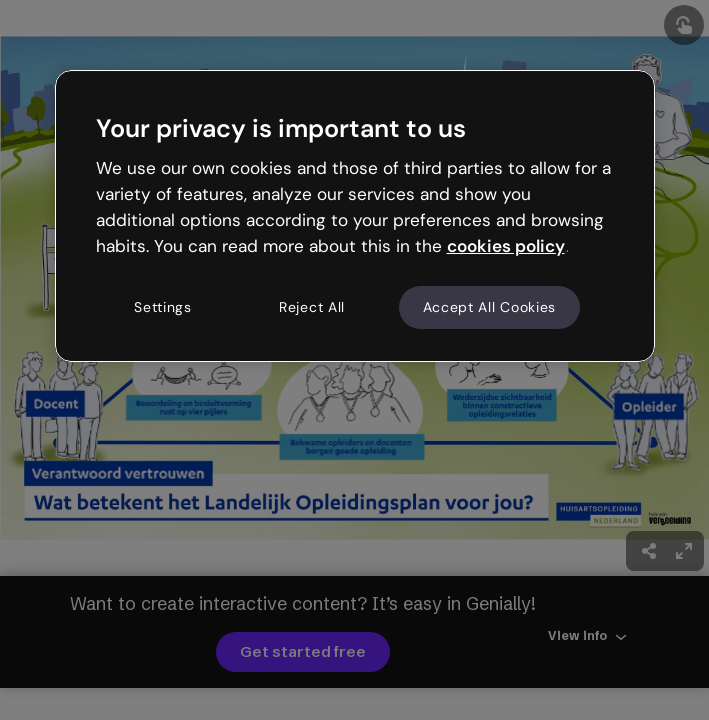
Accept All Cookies (490, 307)
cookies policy (506, 246)
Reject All (312, 307)
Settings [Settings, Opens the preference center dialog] (163, 307)
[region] (355, 216)
